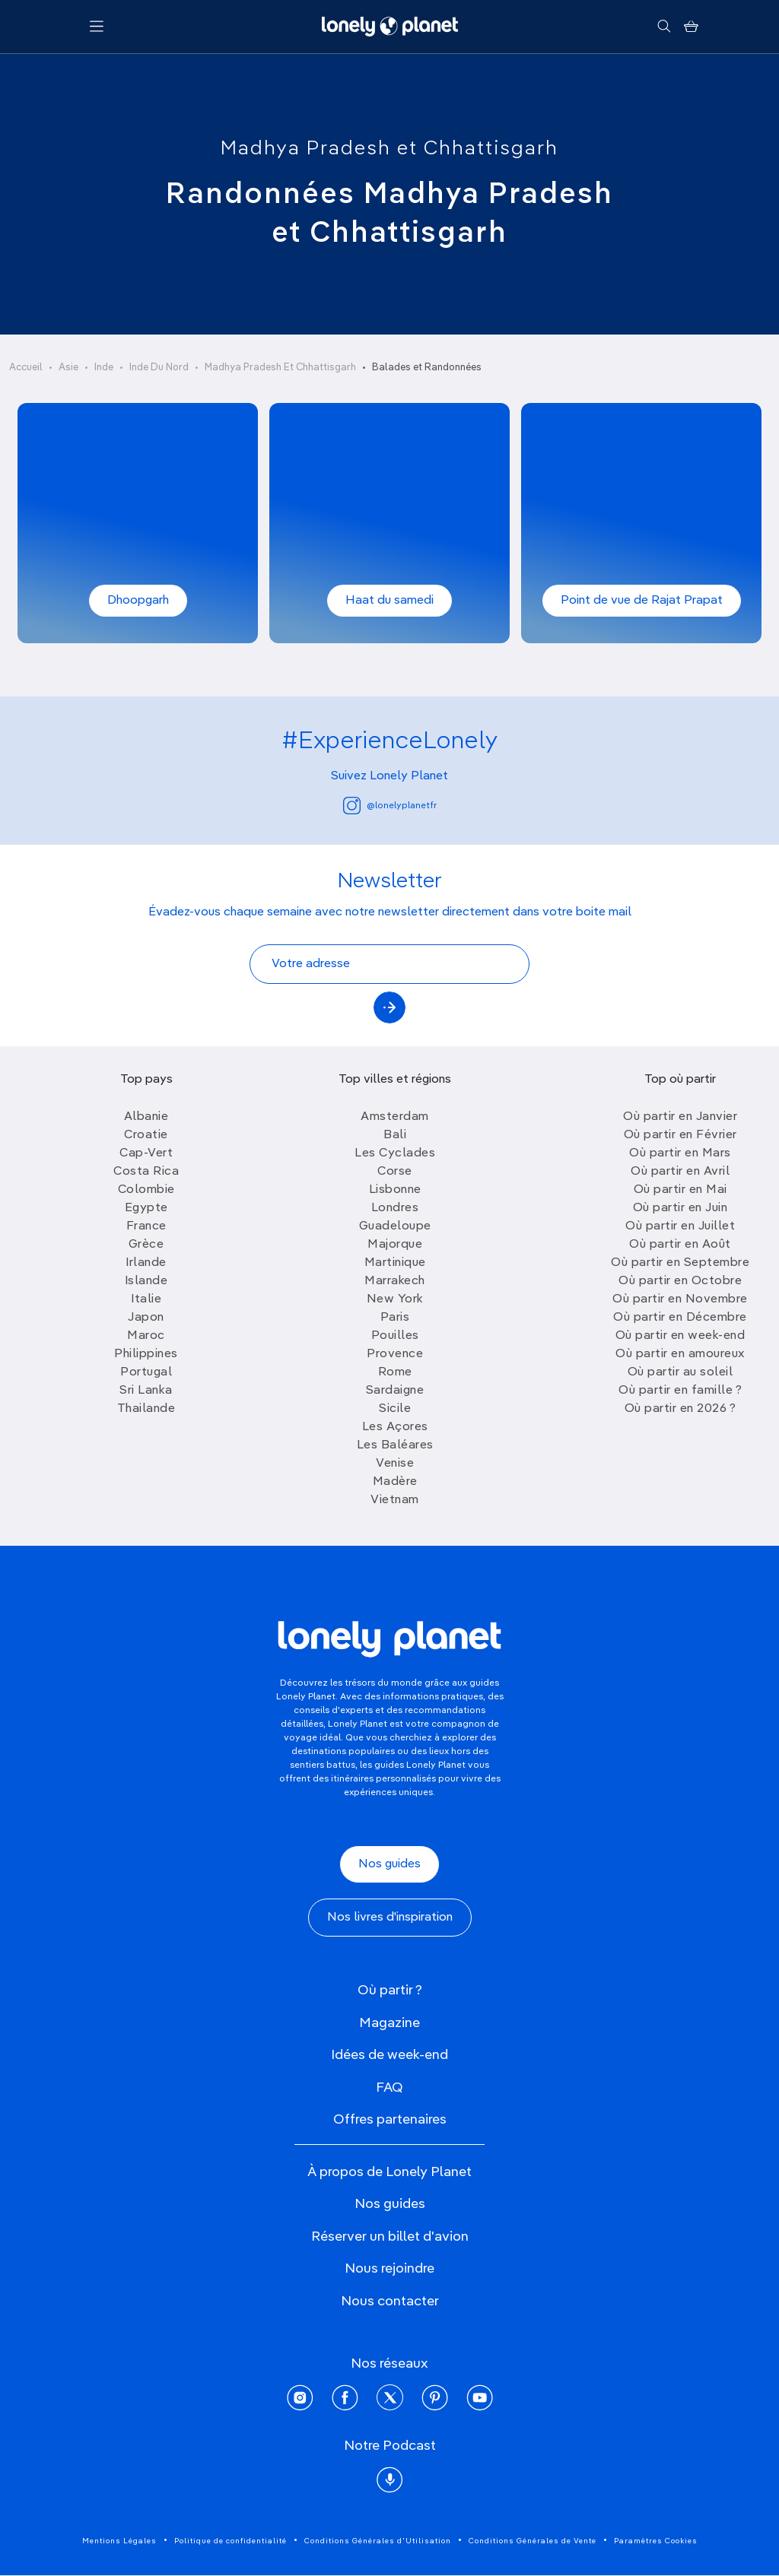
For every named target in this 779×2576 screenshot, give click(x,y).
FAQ (389, 2088)
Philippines (146, 1354)
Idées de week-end (389, 2055)
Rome (395, 1372)
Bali (394, 1135)
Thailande (146, 1409)
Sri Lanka (146, 1391)
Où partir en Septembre (680, 1263)
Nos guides (389, 1864)
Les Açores (395, 1427)
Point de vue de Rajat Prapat (642, 601)
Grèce (146, 1245)
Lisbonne (395, 1190)
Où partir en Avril (680, 1172)
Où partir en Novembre (680, 1299)
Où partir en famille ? (680, 1391)
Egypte (146, 1208)
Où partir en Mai (680, 1190)
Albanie (146, 1117)
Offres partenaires (390, 2120)
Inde (103, 368)
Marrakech (394, 1281)
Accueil (26, 368)
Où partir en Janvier (680, 1117)
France (146, 1226)
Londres (395, 1208)
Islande (146, 1281)
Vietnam (394, 1500)
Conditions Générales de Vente (532, 2541)
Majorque (394, 1245)
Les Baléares (395, 1445)
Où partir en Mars (680, 1153)
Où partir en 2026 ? (680, 1409)
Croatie (146, 1135)
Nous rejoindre (389, 2269)
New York (395, 1299)
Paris (395, 1318)
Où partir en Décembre (680, 1318)
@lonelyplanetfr (390, 805)
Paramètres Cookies (656, 2541)
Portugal (146, 1372)
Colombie (146, 1190)
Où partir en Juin (680, 1208)
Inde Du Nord (159, 368)
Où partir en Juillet (680, 1226)
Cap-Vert (146, 1153)
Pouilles (395, 1336)
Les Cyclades (395, 1153)
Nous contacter (390, 2301)
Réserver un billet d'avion (390, 2237)
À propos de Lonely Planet (389, 2172)
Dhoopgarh (138, 601)
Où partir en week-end (680, 1336)
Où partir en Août (680, 1245)
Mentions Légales (119, 2541)
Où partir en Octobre (680, 1281)
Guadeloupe (395, 1226)
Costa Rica (146, 1172)
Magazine (389, 2023)
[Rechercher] (663, 26)
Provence (395, 1354)
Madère (395, 1482)
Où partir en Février (680, 1135)
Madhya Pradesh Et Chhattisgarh (280, 368)
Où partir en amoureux (680, 1354)
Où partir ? (390, 1990)
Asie (68, 368)
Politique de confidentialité (230, 2541)
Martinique (395, 1263)
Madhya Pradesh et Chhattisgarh (389, 149)
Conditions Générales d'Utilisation (377, 2541)
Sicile (395, 1409)
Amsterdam (395, 1117)
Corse (394, 1172)
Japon (146, 1318)
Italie (146, 1299)
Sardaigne (395, 1391)
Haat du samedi (389, 601)
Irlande (146, 1263)
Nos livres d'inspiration (390, 1917)
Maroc (146, 1336)
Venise (395, 1464)
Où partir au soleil (680, 1372)
